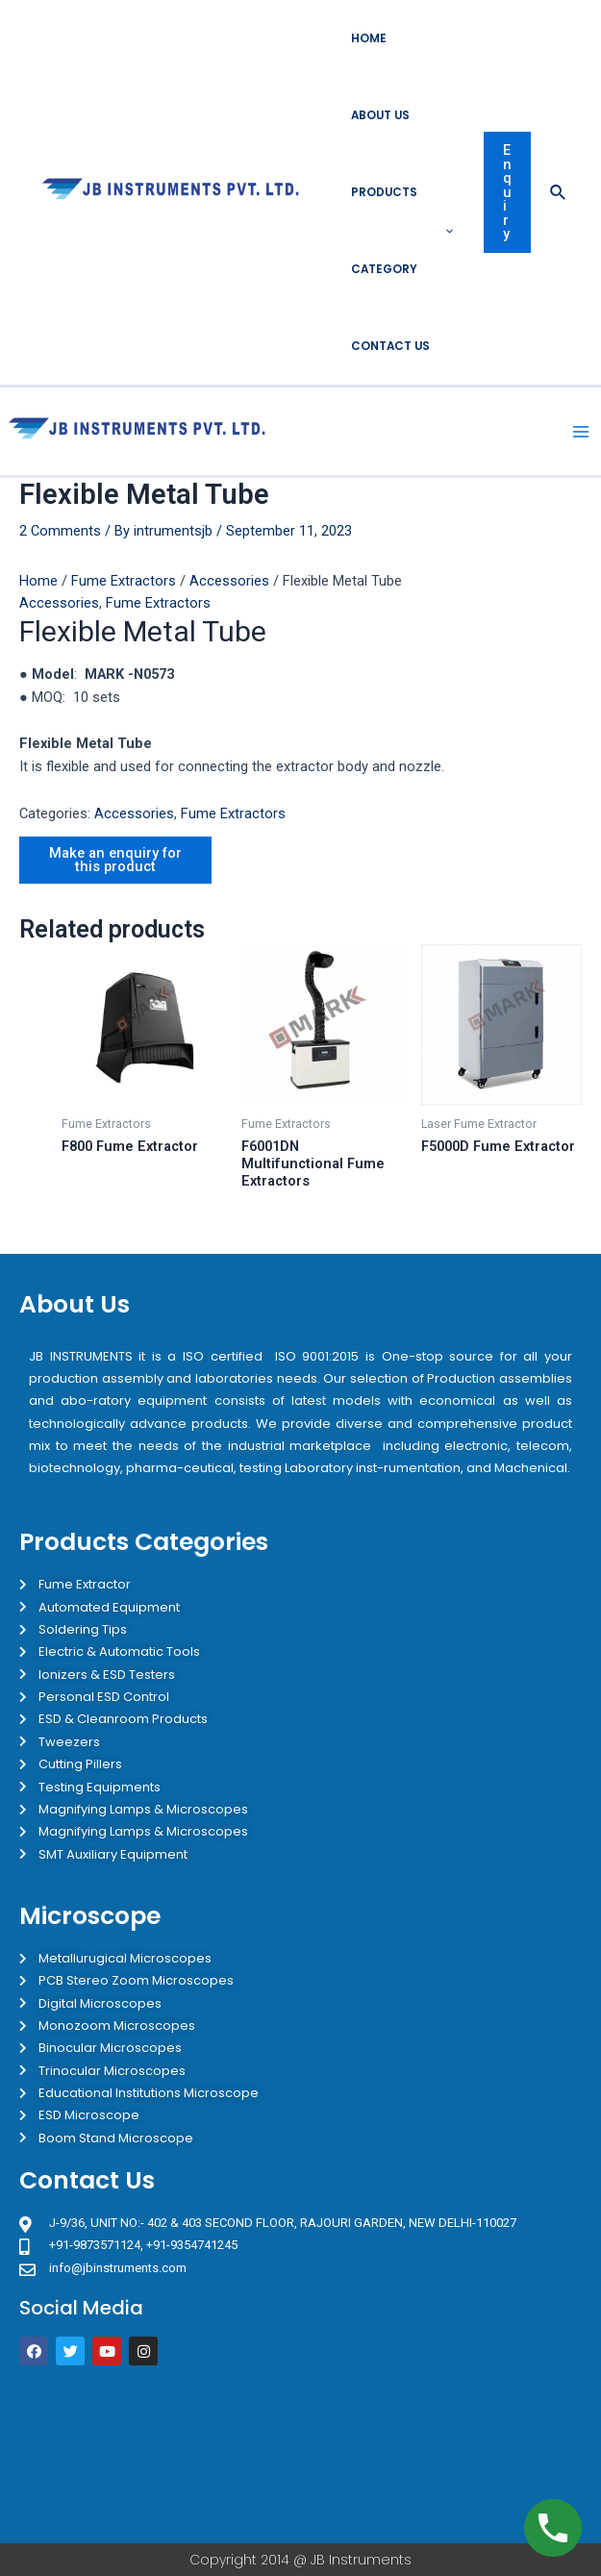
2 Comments (60, 530)
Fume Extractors (123, 580)
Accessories (229, 580)
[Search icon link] (558, 193)
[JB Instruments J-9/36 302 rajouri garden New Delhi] (300, 2454)
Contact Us (390, 346)
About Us (380, 115)
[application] (445, 230)
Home (369, 38)
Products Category (402, 231)
